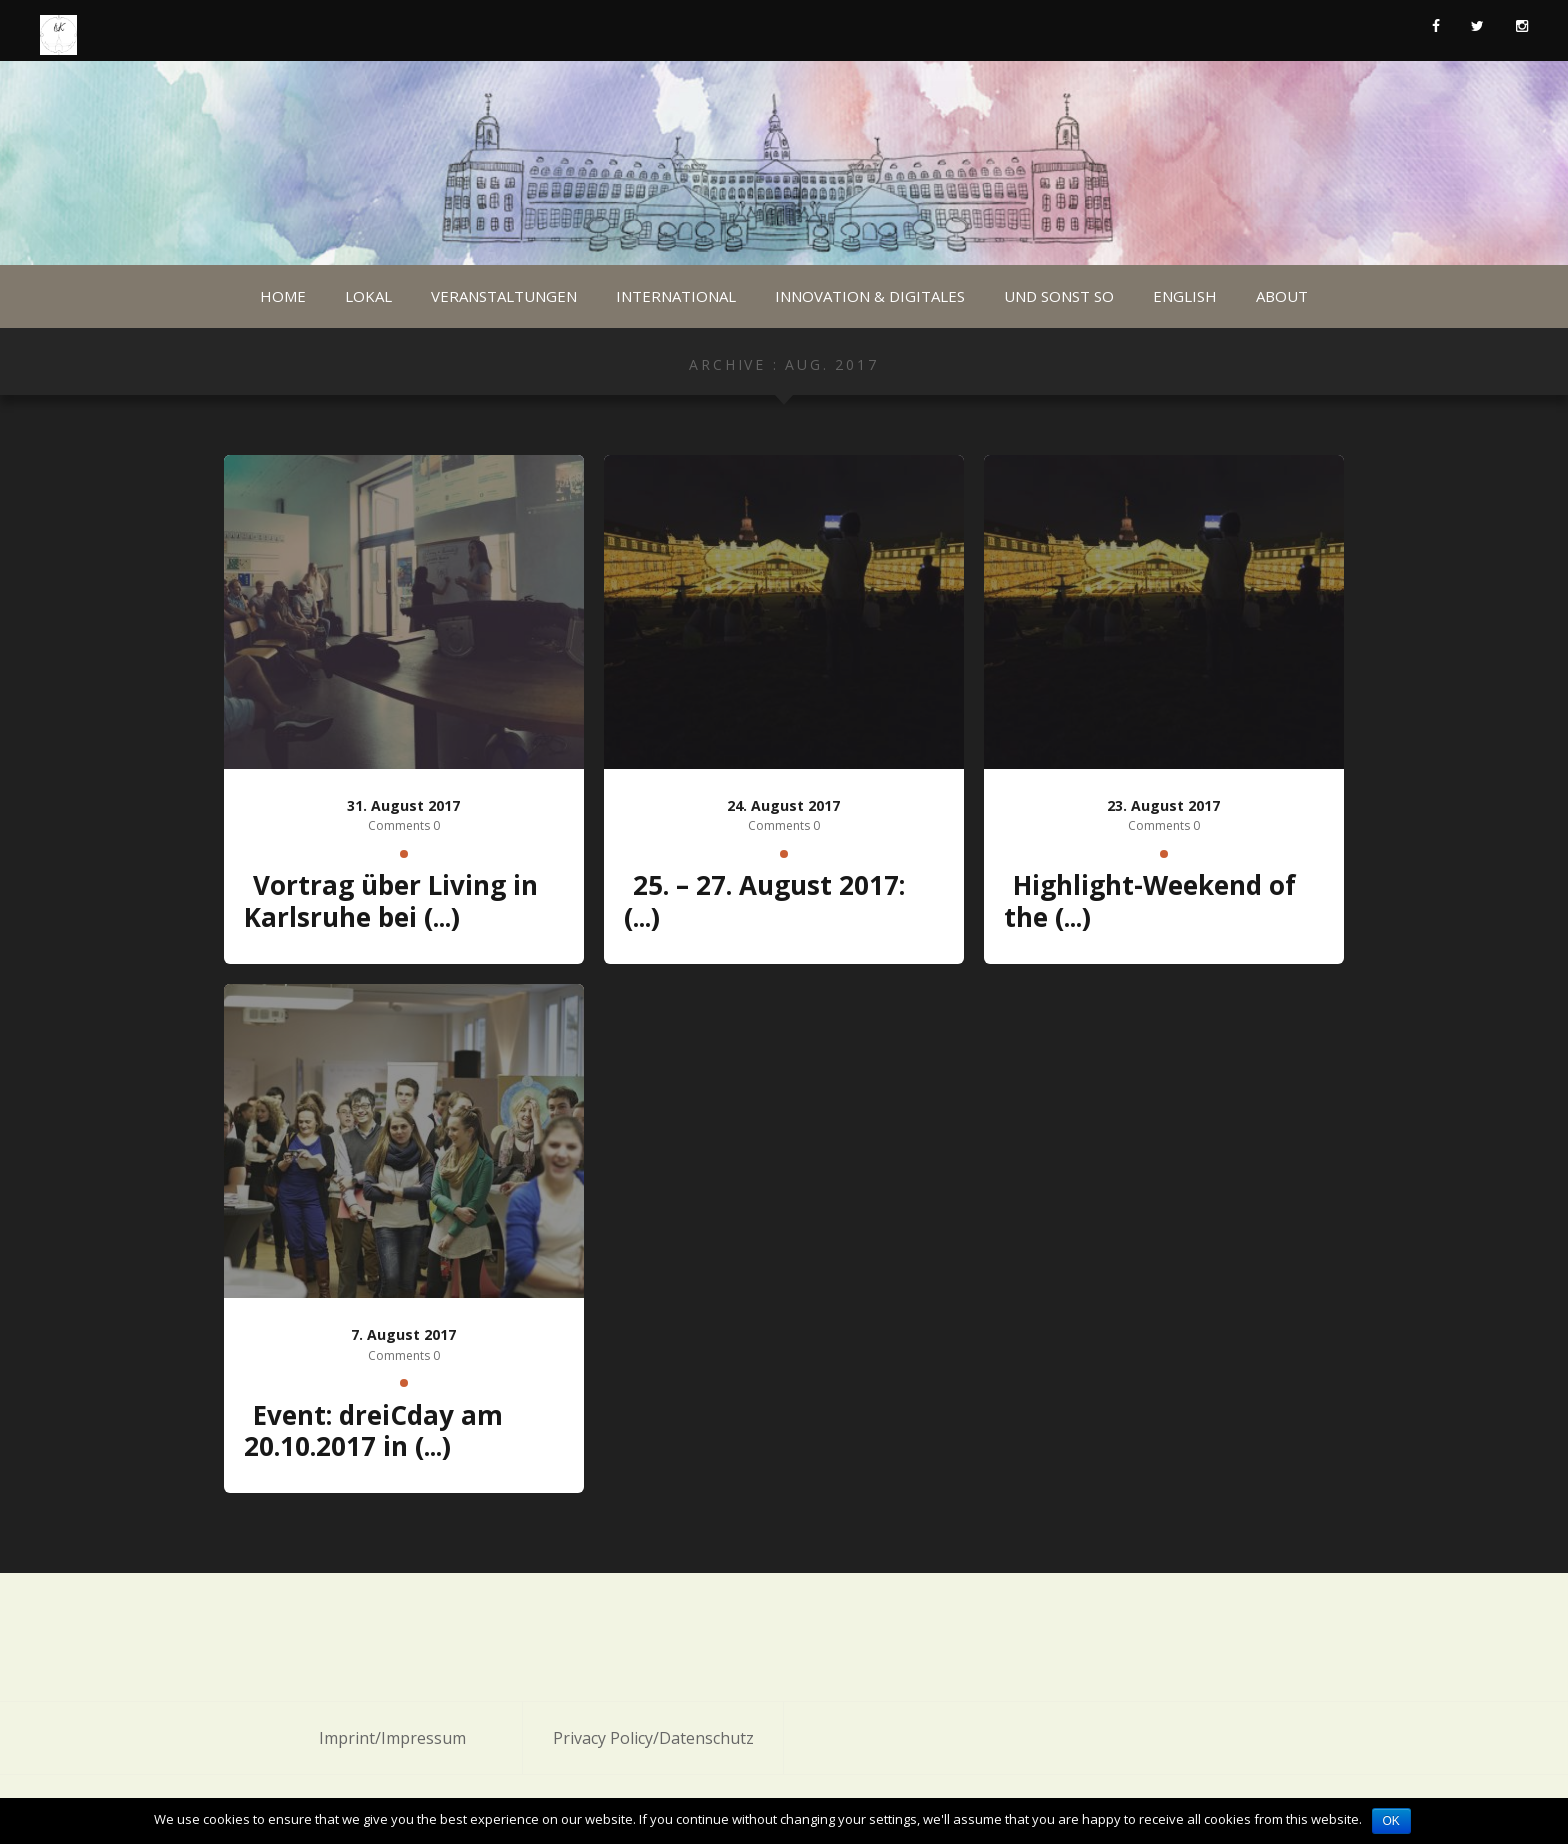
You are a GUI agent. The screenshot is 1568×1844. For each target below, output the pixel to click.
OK (1391, 1821)
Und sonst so (1059, 296)
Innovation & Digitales (870, 296)
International (676, 296)
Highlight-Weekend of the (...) (1150, 901)
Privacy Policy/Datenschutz (653, 1738)
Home (283, 296)
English (1185, 296)
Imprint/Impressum (392, 1738)
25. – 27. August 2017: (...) (764, 901)
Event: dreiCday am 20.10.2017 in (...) (373, 1431)
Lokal (368, 296)
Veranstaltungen (504, 296)
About (1282, 296)
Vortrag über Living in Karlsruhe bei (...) (391, 901)
